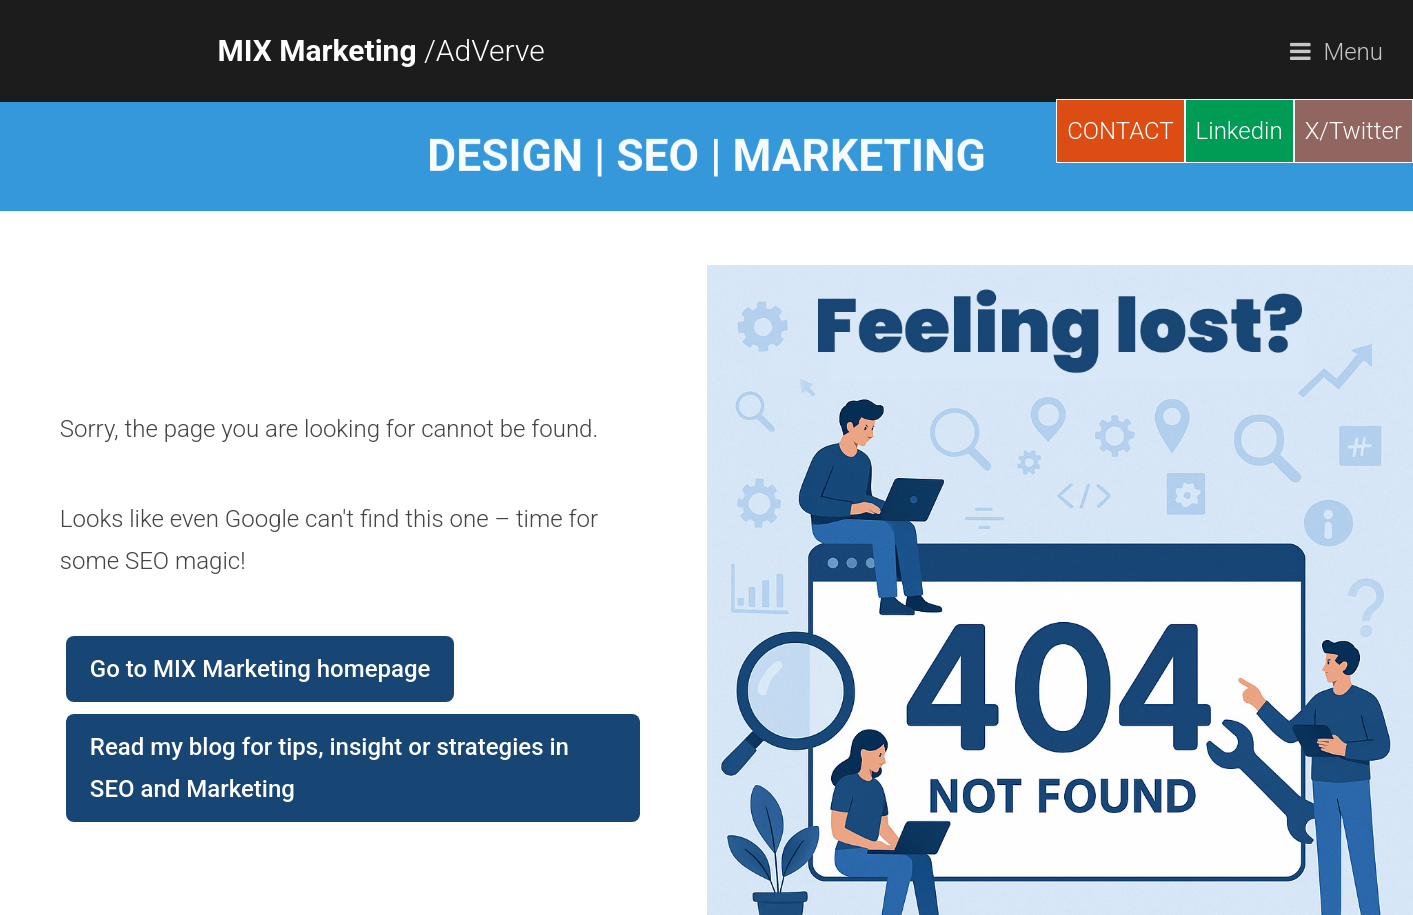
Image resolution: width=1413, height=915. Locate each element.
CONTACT (1120, 131)
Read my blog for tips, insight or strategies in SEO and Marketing (329, 768)
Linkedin (1239, 131)
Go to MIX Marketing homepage (260, 669)
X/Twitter (1353, 131)
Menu (1353, 52)
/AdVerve (381, 50)
